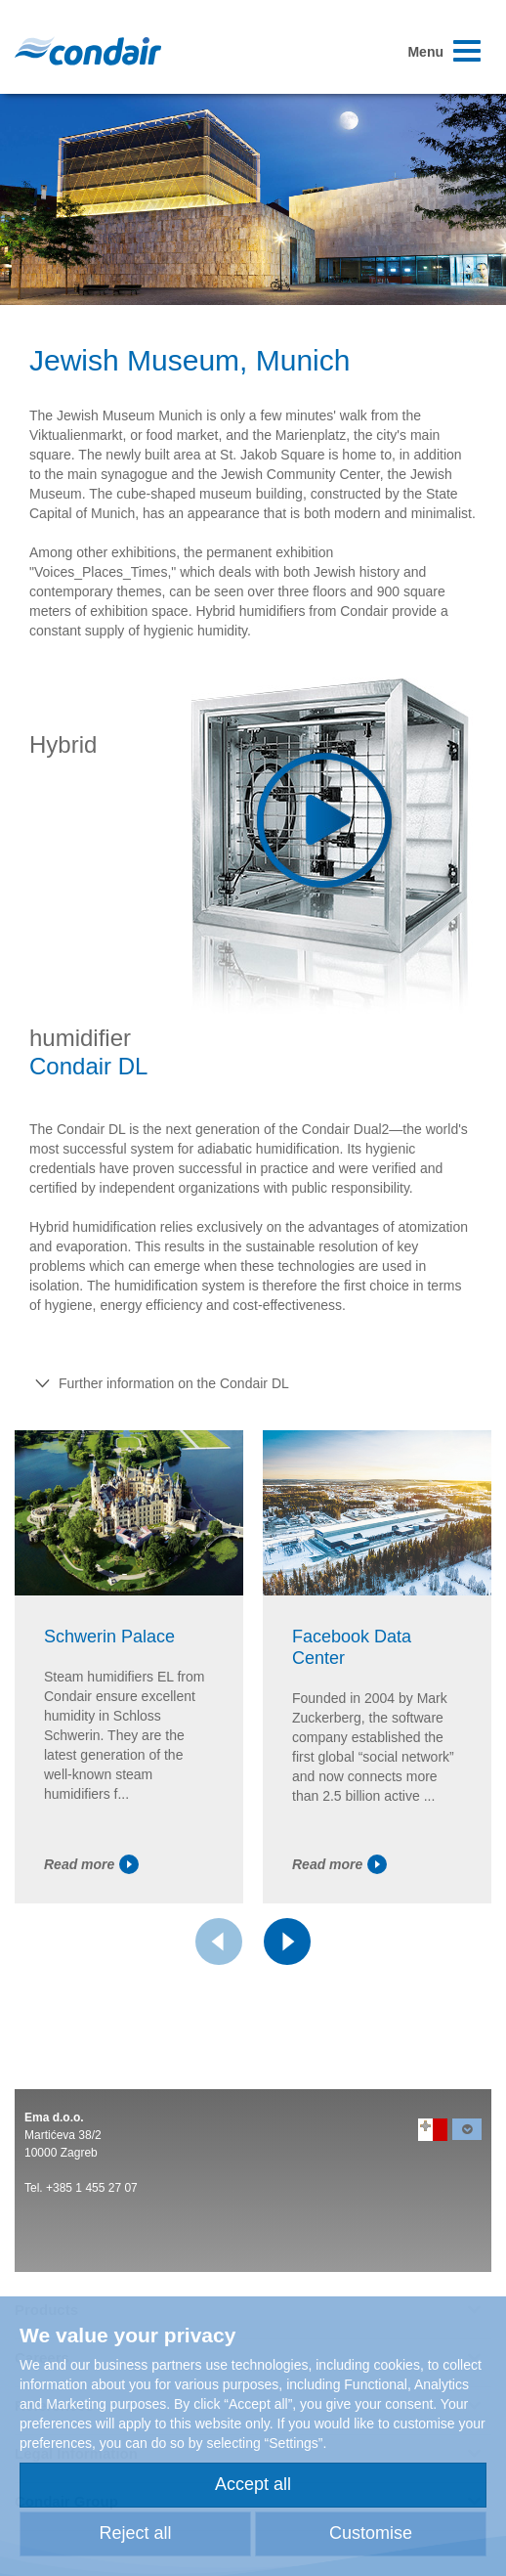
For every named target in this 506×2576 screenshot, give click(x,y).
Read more (91, 1864)
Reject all (135, 2533)
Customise (370, 2533)
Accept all (253, 2484)
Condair (88, 50)
